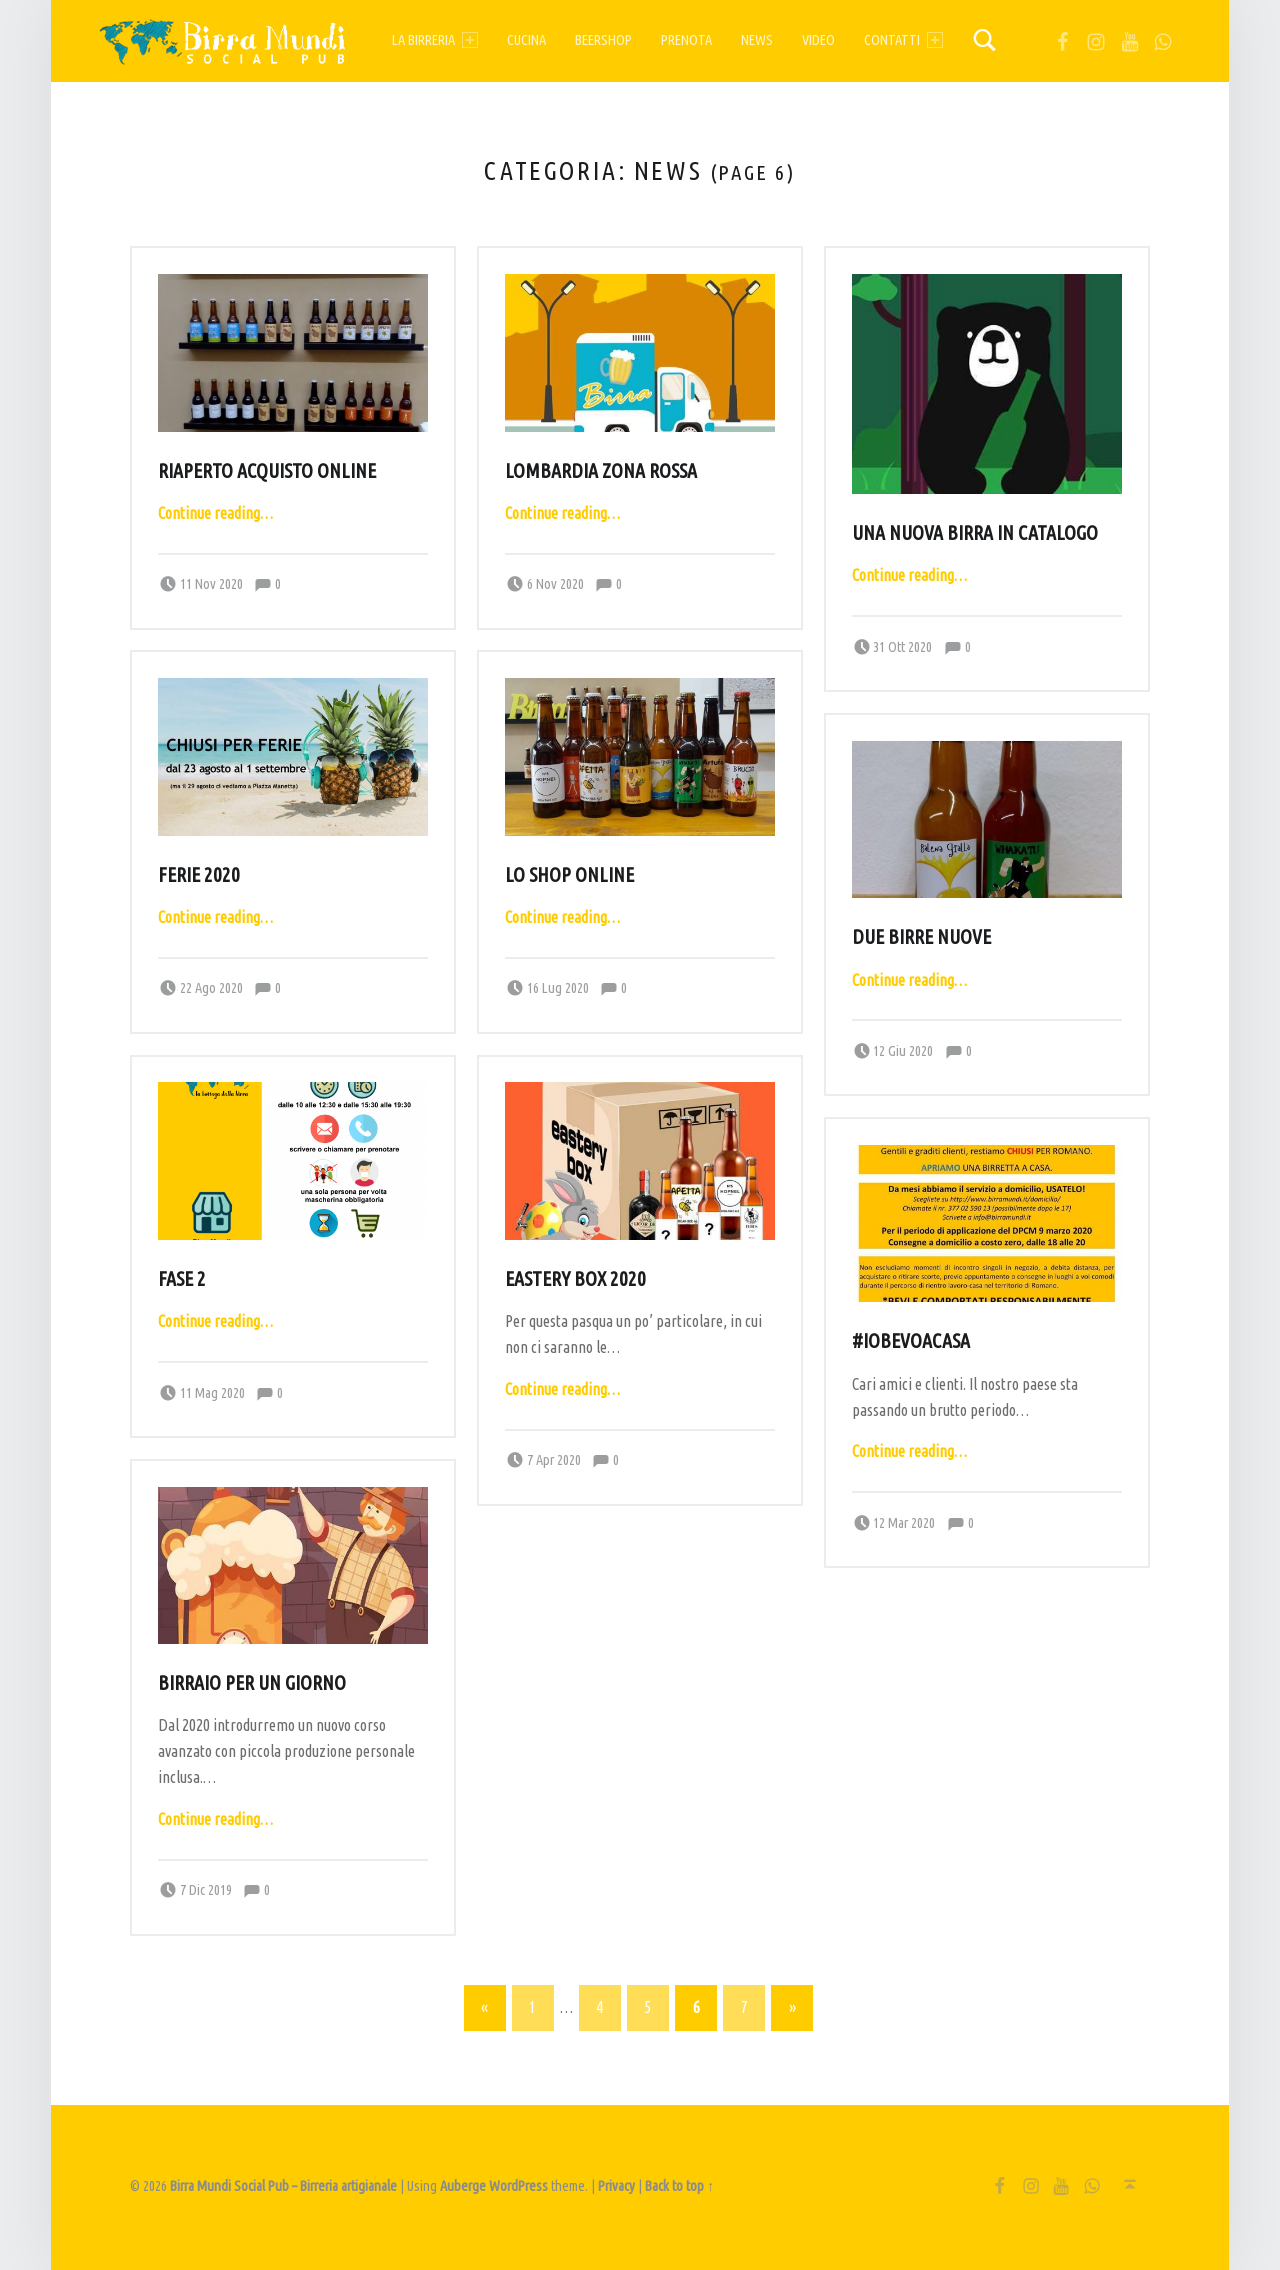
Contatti (903, 40)
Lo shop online (569, 875)
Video (818, 40)
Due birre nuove (921, 937)
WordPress (518, 2186)
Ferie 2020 (199, 875)
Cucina (526, 40)
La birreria (435, 40)
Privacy (616, 2186)
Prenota (686, 40)
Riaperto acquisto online (267, 471)
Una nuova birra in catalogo (975, 533)
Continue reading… (215, 513)
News (757, 40)
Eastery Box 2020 (575, 1279)
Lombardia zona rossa (601, 471)
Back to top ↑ (679, 2186)
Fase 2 (182, 1279)
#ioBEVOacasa (911, 1341)
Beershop (603, 40)
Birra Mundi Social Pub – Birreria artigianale (283, 2186)
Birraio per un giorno (252, 1683)
